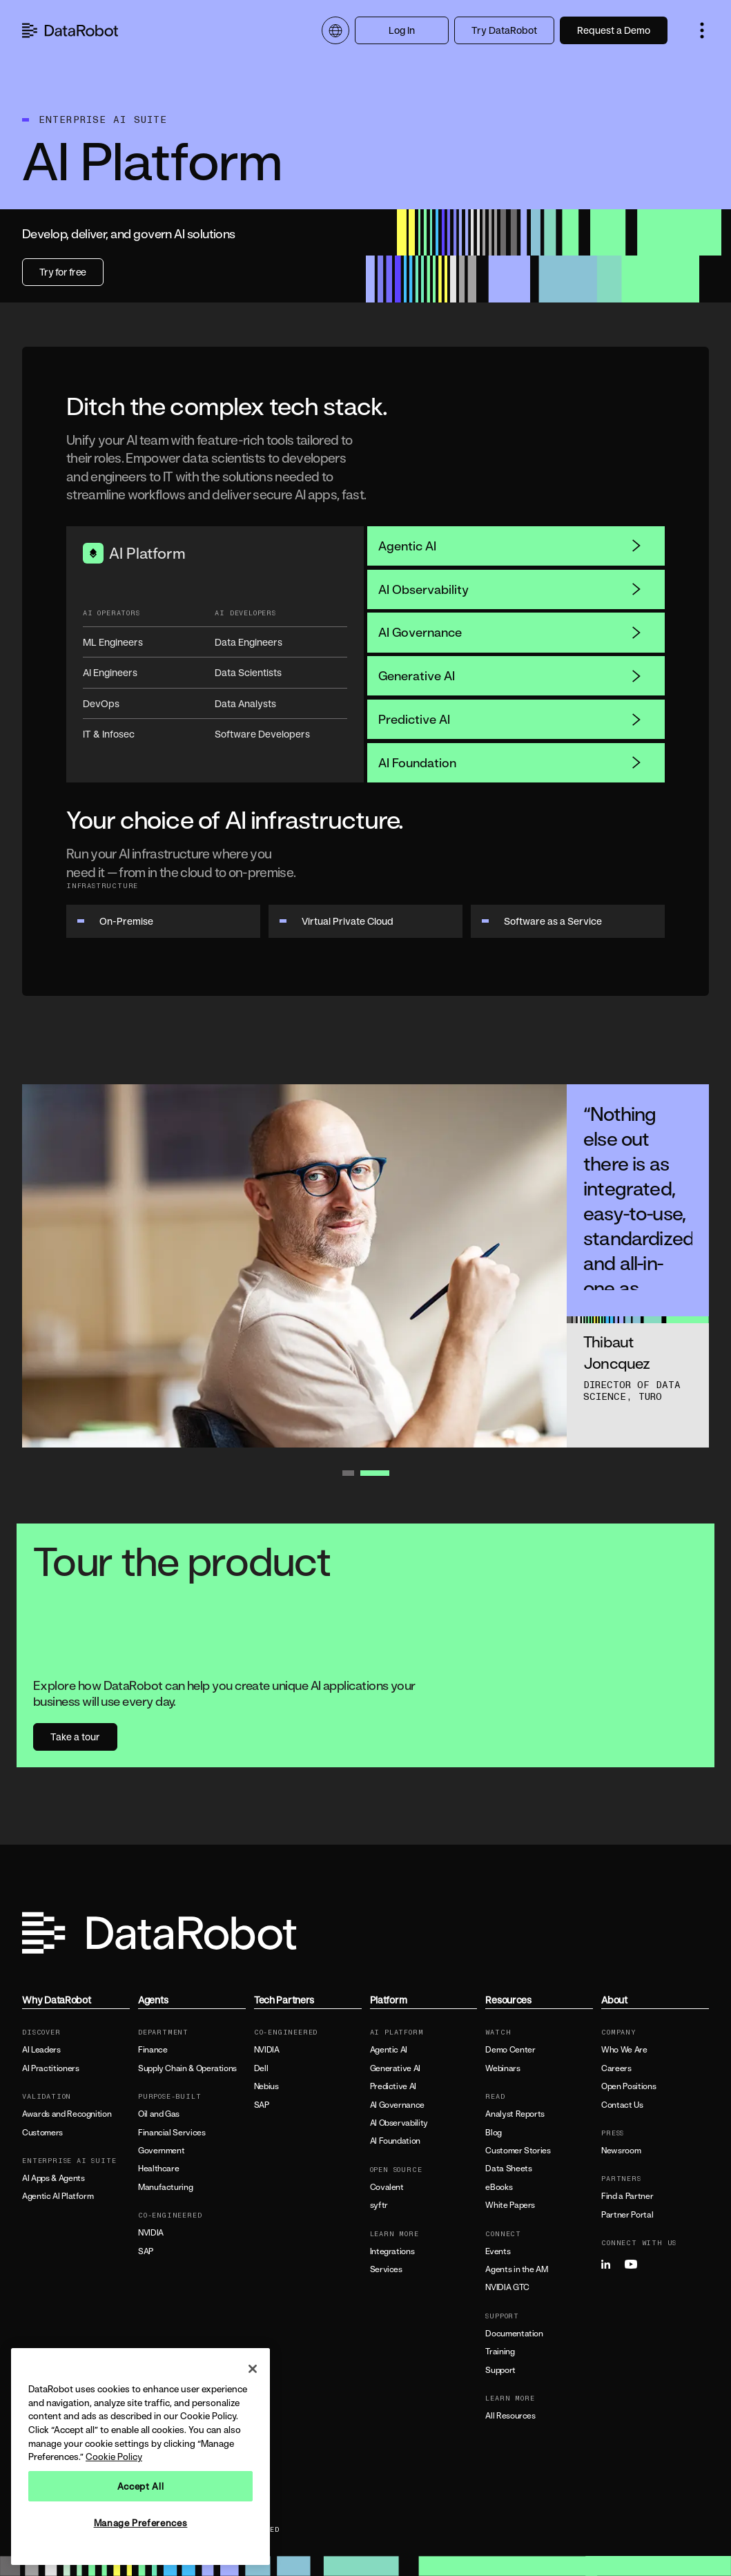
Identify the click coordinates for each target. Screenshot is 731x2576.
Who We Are (624, 2050)
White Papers (510, 2205)
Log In (402, 30)
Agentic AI (510, 545)
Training (499, 2351)
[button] (702, 30)
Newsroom (621, 2150)
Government (161, 2150)
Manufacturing (165, 2187)
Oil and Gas (158, 2114)
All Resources (510, 2416)
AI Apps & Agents (53, 2178)
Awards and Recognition (66, 2114)
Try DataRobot (504, 30)
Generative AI (510, 675)
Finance (152, 2050)
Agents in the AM (516, 2269)
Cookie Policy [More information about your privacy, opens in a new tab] (114, 2456)
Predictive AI (510, 719)
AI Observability (510, 589)
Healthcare (158, 2168)
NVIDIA (151, 2233)
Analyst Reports (515, 2114)
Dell (261, 2068)
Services (386, 2269)
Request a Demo (613, 30)
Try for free (62, 272)
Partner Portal (627, 2215)
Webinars (502, 2068)
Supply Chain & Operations (187, 2068)
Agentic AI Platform (57, 2196)
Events (497, 2251)
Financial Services (172, 2132)
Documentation (514, 2333)
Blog (493, 2132)
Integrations (392, 2251)
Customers (42, 2132)
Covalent (387, 2187)
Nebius (266, 2086)
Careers (616, 2068)
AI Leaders (41, 2050)
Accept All (140, 2486)
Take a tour (75, 1736)
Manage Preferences (141, 2522)
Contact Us (622, 2105)
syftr (379, 2205)
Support (500, 2370)
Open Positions (628, 2086)
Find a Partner (627, 2196)
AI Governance (510, 632)
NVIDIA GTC (507, 2287)
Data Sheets (508, 2168)
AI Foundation (510, 762)
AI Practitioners (50, 2068)
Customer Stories (517, 2150)
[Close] (252, 2369)
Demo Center (510, 2050)
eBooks (498, 2187)
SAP (145, 2251)
